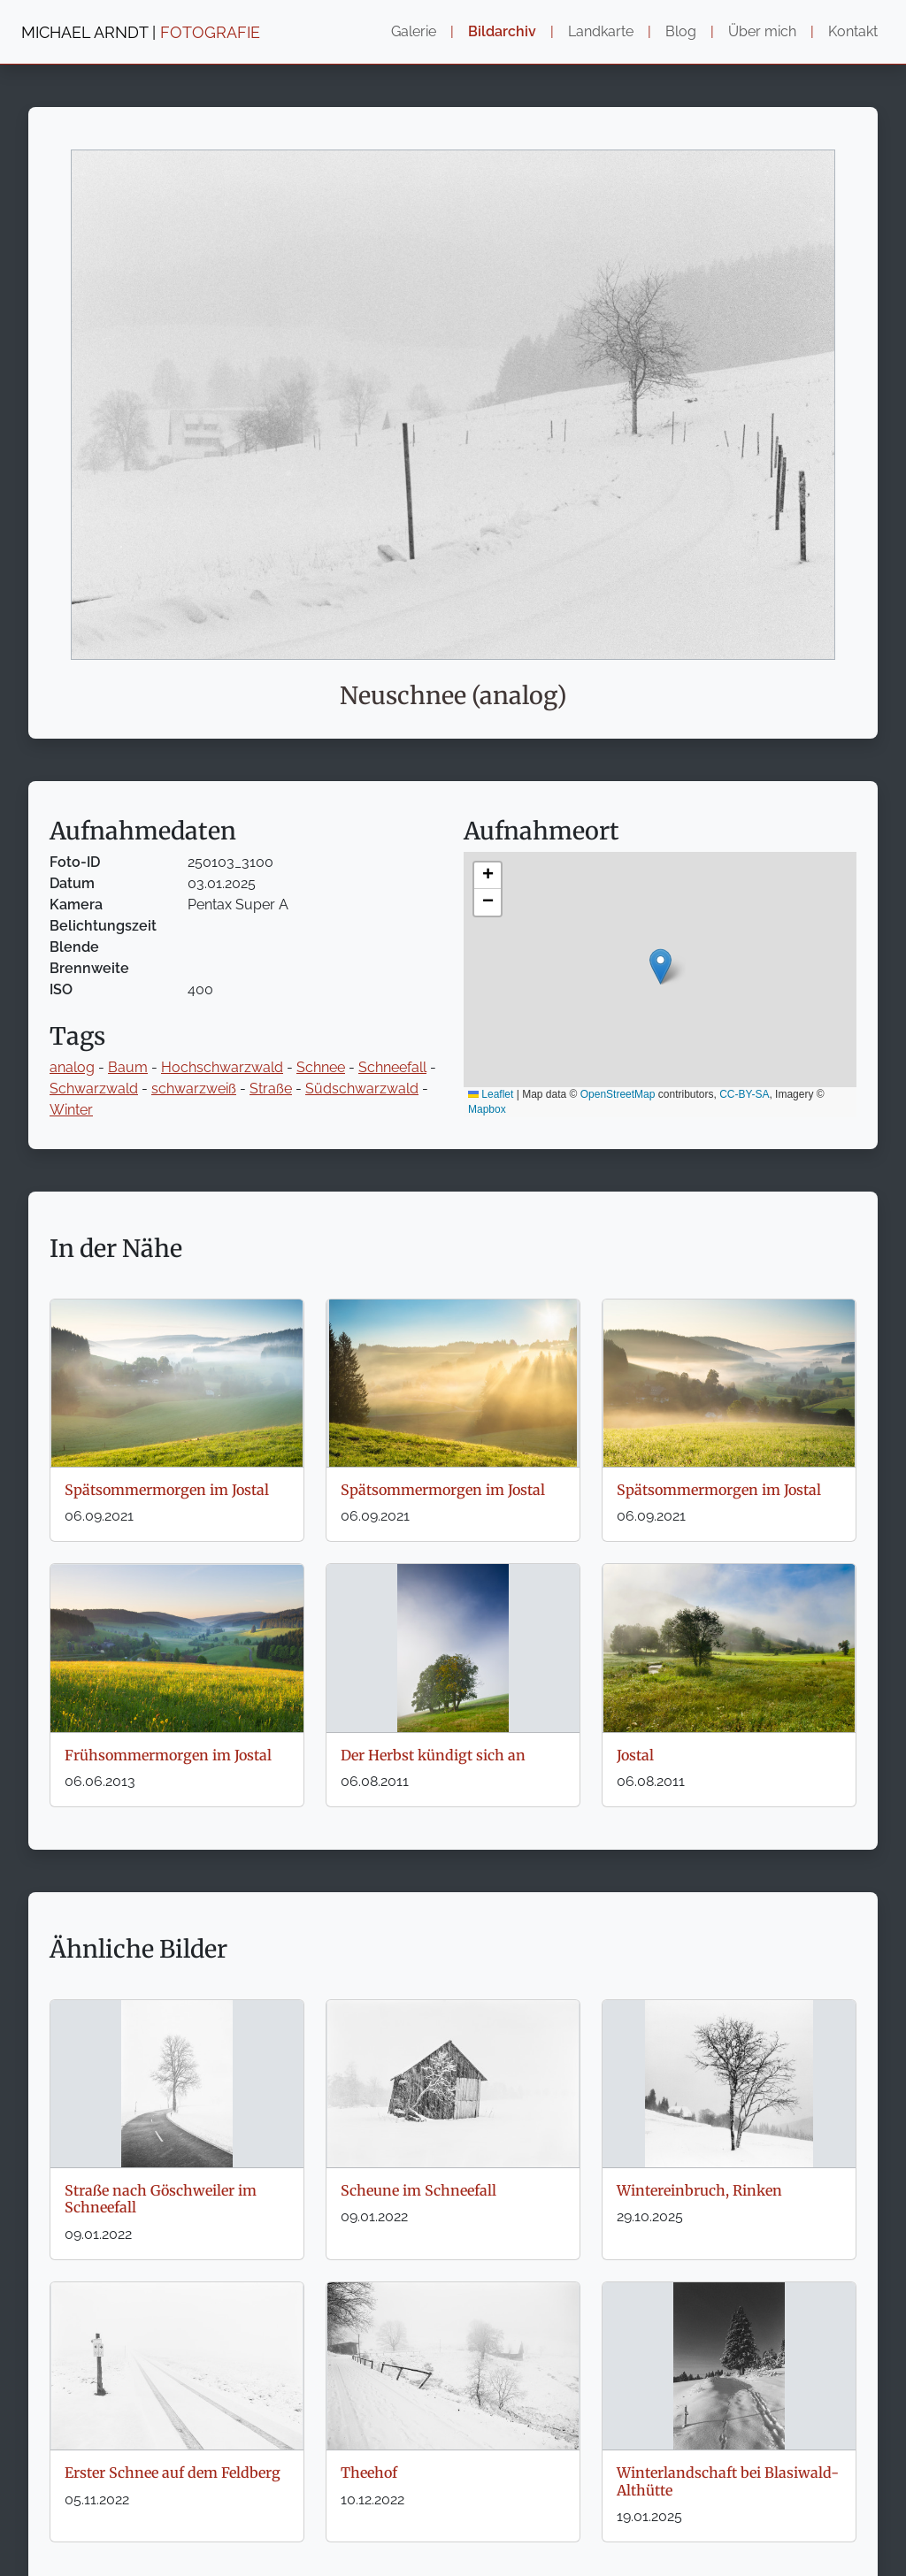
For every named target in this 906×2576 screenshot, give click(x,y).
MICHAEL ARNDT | (140, 32)
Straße (271, 1088)
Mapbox (487, 1109)
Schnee (320, 1067)
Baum (128, 1067)
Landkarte (600, 31)
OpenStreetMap (618, 1094)
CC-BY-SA (744, 1094)
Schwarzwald (94, 1088)
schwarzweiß (193, 1088)
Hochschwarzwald (222, 1067)
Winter (71, 1109)
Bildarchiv (502, 31)
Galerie (413, 31)
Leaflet (490, 1094)
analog (72, 1067)
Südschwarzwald (361, 1088)
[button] (660, 966)
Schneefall (392, 1067)
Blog (680, 31)
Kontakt (853, 31)
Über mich (762, 31)
